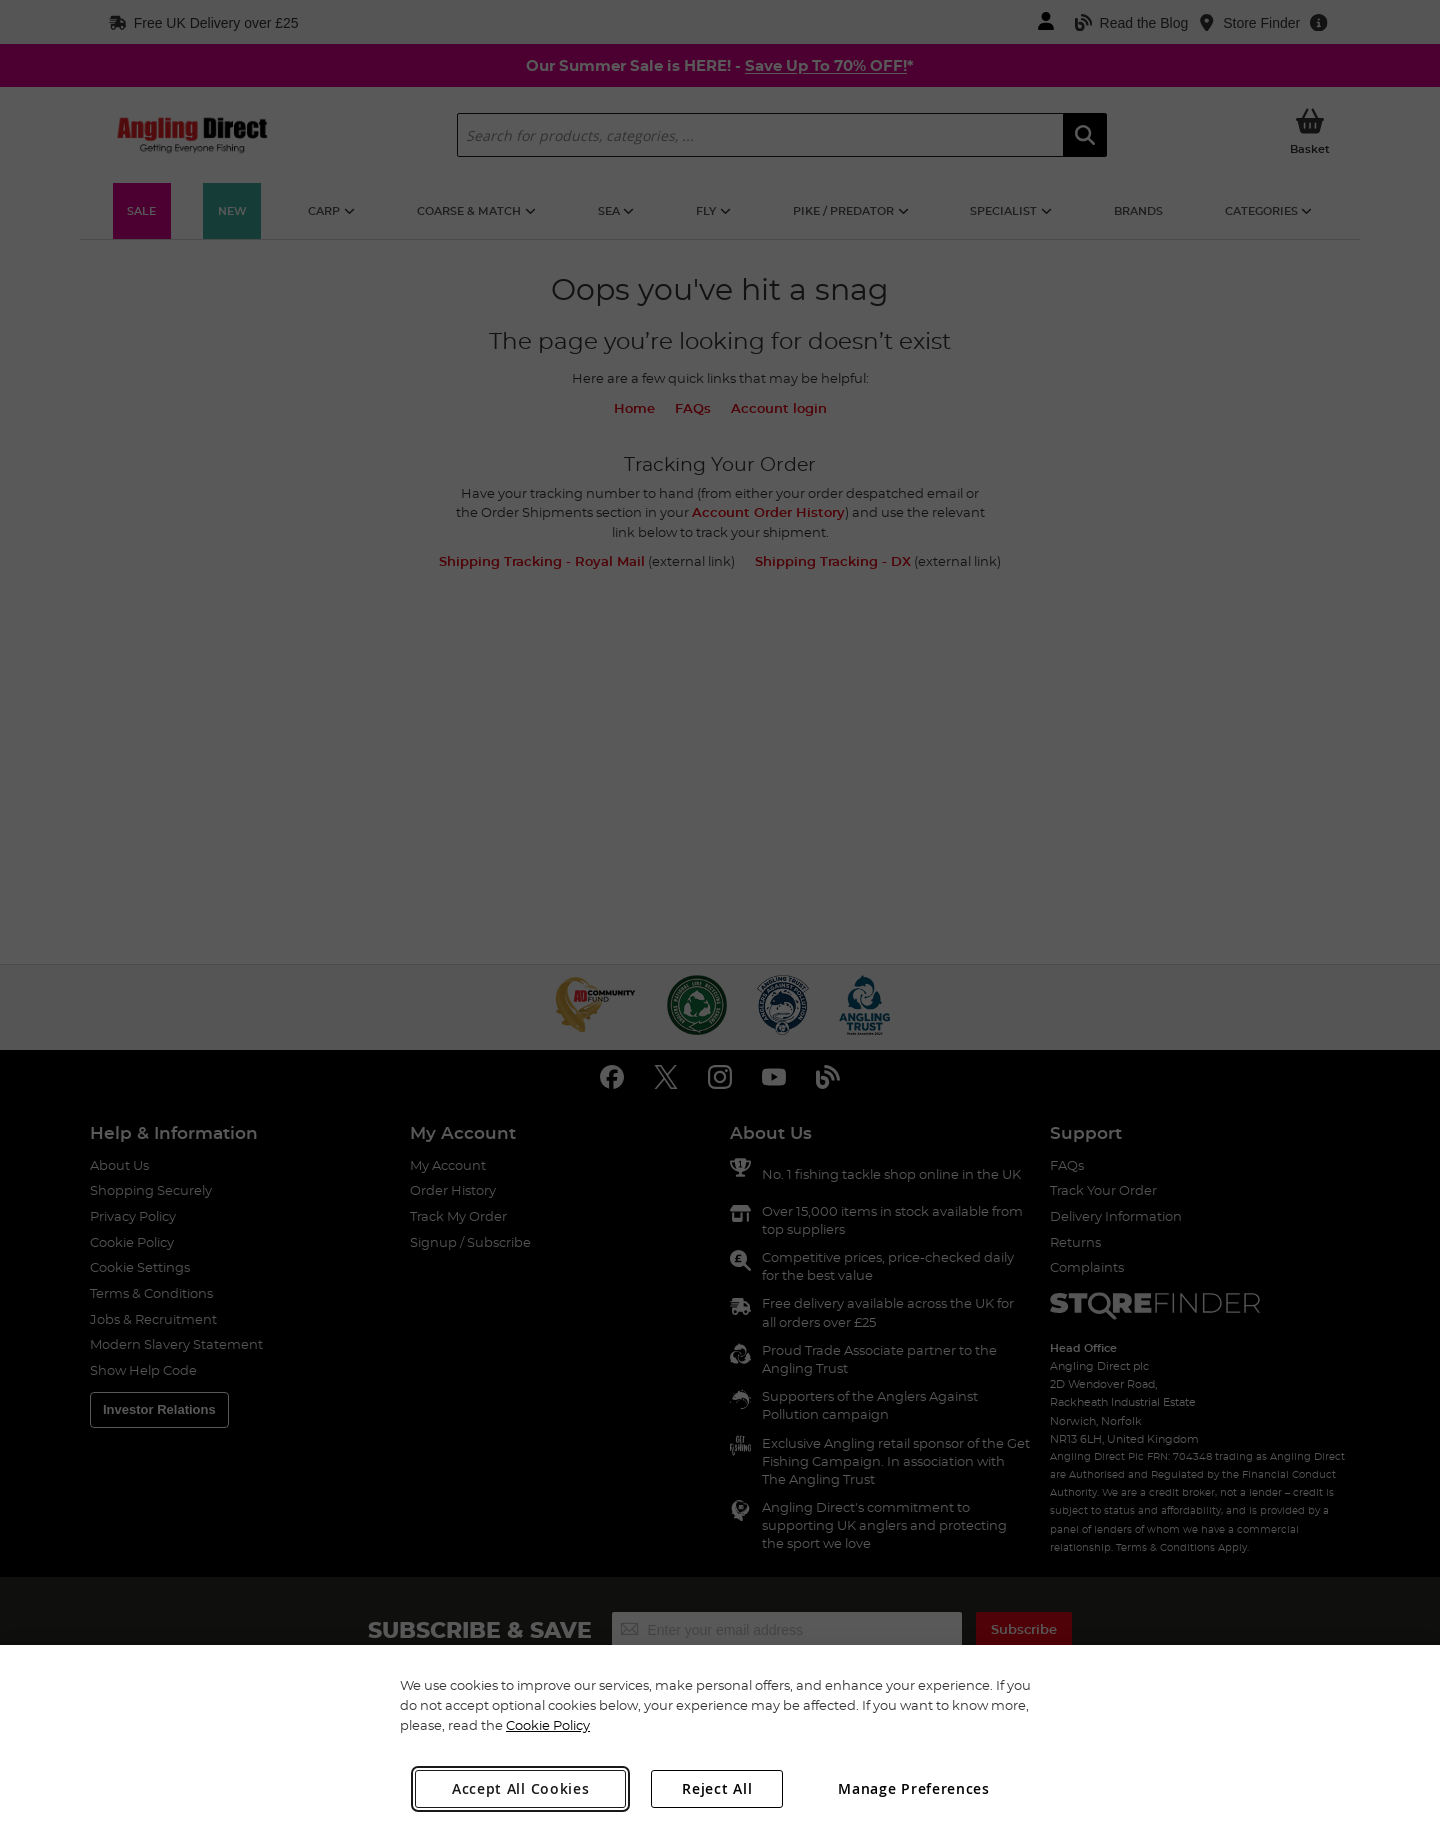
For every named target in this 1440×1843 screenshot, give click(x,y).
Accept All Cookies (521, 1788)
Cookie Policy (548, 1725)
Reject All (717, 1788)
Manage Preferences (914, 1788)
